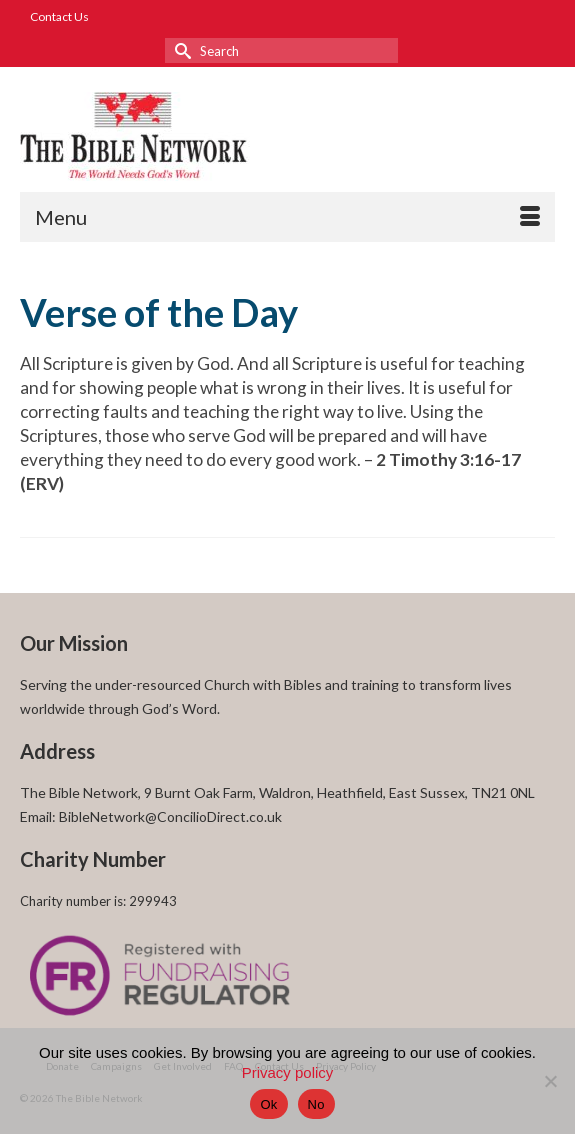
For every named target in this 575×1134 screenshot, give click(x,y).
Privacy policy (288, 1072)
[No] (550, 1081)
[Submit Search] (180, 50)
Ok (268, 1104)
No (316, 1104)
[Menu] (287, 217)
